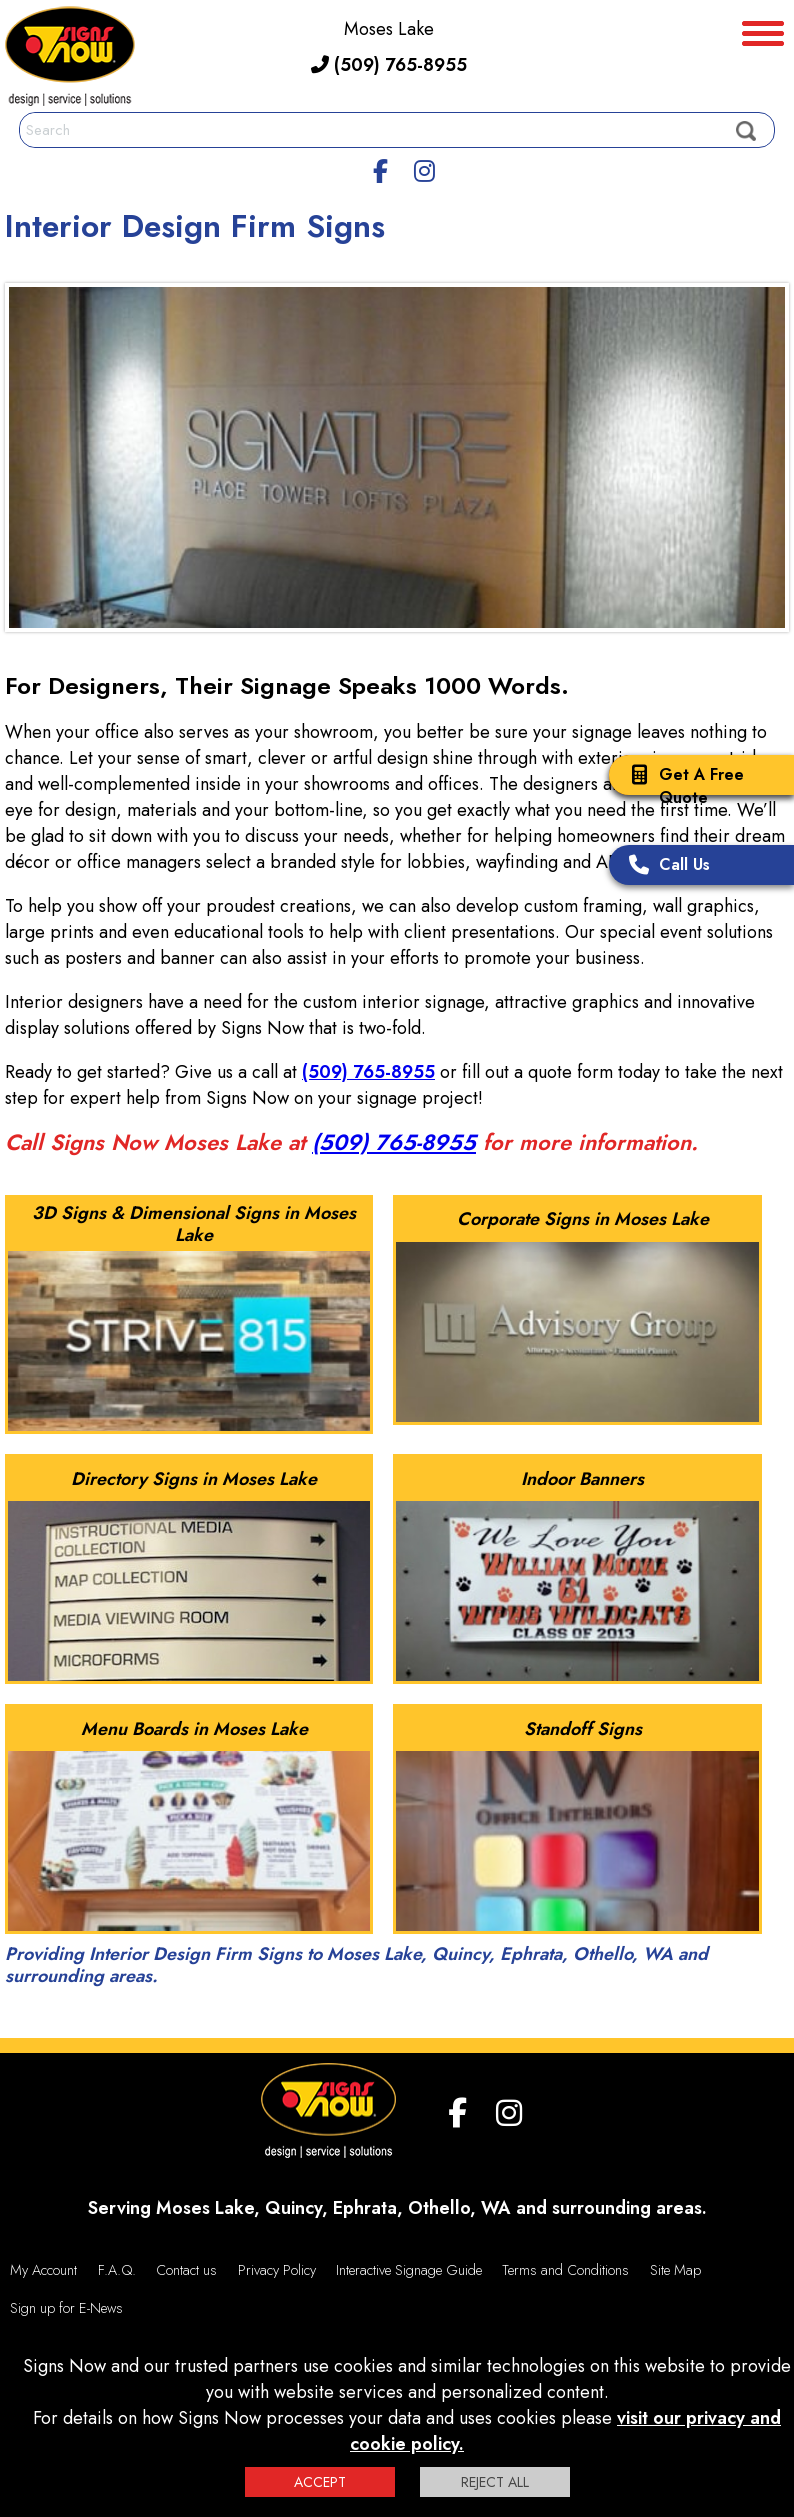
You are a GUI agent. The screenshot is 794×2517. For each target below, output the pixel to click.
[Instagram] (424, 168)
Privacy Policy (277, 2270)
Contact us (186, 2270)
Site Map (675, 2270)
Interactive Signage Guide (409, 2270)
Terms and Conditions (565, 2270)
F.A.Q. (117, 2270)
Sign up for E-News (66, 2308)
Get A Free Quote (681, 786)
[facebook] (381, 168)
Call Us (664, 866)
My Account (43, 2270)
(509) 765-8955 (389, 65)
